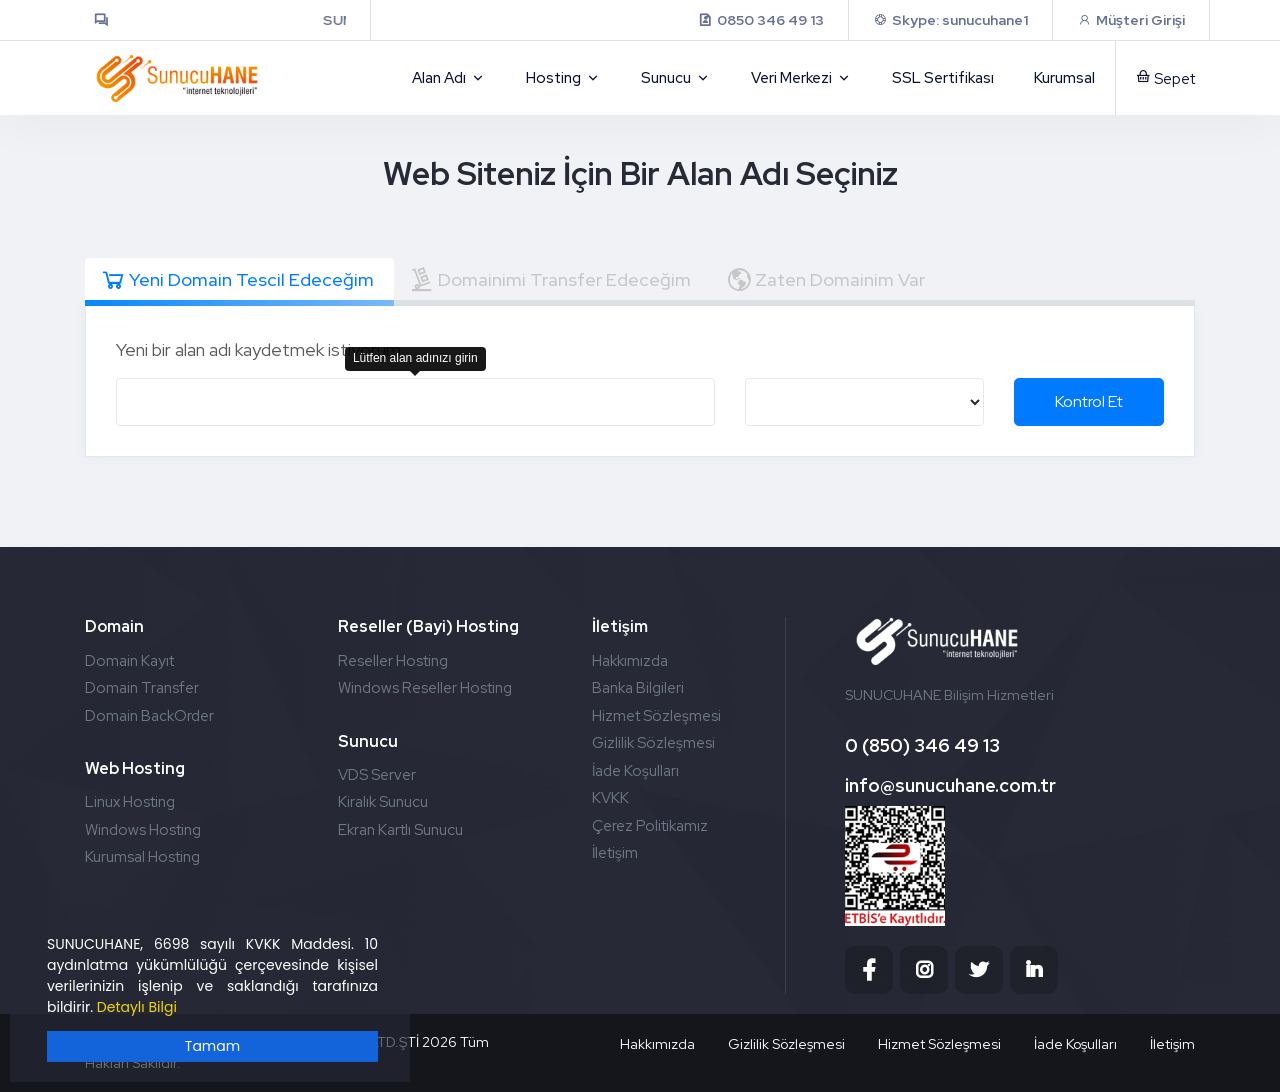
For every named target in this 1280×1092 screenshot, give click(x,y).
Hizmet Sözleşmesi (656, 716)
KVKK (610, 798)
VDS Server (377, 775)
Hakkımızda (630, 661)
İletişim (615, 853)
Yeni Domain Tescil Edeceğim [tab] (236, 280)
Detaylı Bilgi (137, 1007)
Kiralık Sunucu (383, 802)
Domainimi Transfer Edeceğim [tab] (549, 280)
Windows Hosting (143, 830)
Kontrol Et (1089, 401)
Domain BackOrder (149, 716)
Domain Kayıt (129, 661)
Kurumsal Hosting (142, 857)
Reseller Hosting (393, 661)
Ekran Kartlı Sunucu (400, 830)
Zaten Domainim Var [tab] (825, 280)
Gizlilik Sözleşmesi (653, 743)
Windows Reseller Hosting (425, 688)
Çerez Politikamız (650, 826)
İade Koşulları (635, 771)
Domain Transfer (142, 688)
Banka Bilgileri (638, 688)
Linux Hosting (130, 802)
